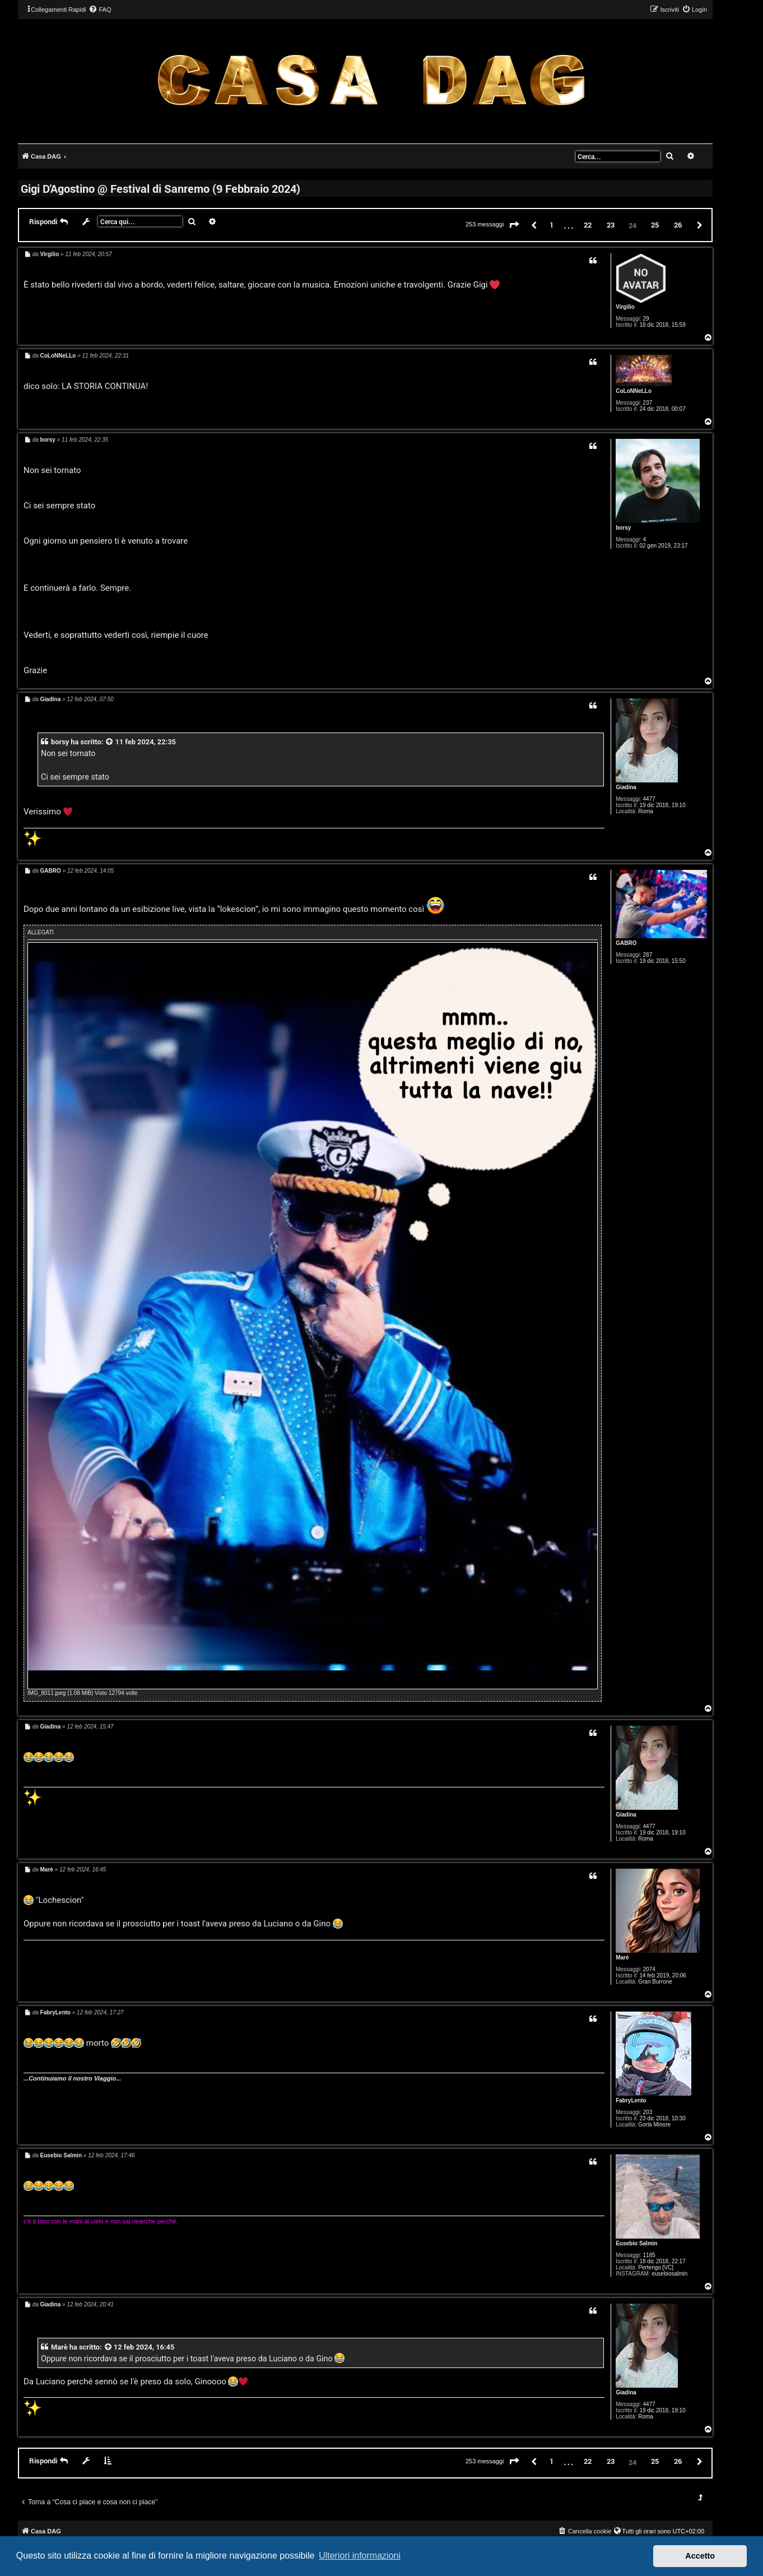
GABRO (626, 943)
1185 (649, 2255)
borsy (623, 528)
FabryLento (631, 2100)
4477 (649, 799)
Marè (622, 1957)
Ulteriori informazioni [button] (360, 2555)
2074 (649, 1969)
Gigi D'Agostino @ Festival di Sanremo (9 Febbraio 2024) (160, 188)
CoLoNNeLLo (634, 391)
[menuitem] (100, 9)
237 (648, 403)
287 (648, 955)
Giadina (626, 787)
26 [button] (678, 225)
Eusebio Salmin (636, 2243)
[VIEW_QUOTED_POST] (110, 742)
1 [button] (551, 225)
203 (648, 2112)
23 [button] (611, 225)
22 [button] (588, 225)
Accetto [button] (700, 2555)
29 (646, 319)
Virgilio (625, 307)
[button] (514, 225)
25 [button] (655, 225)
